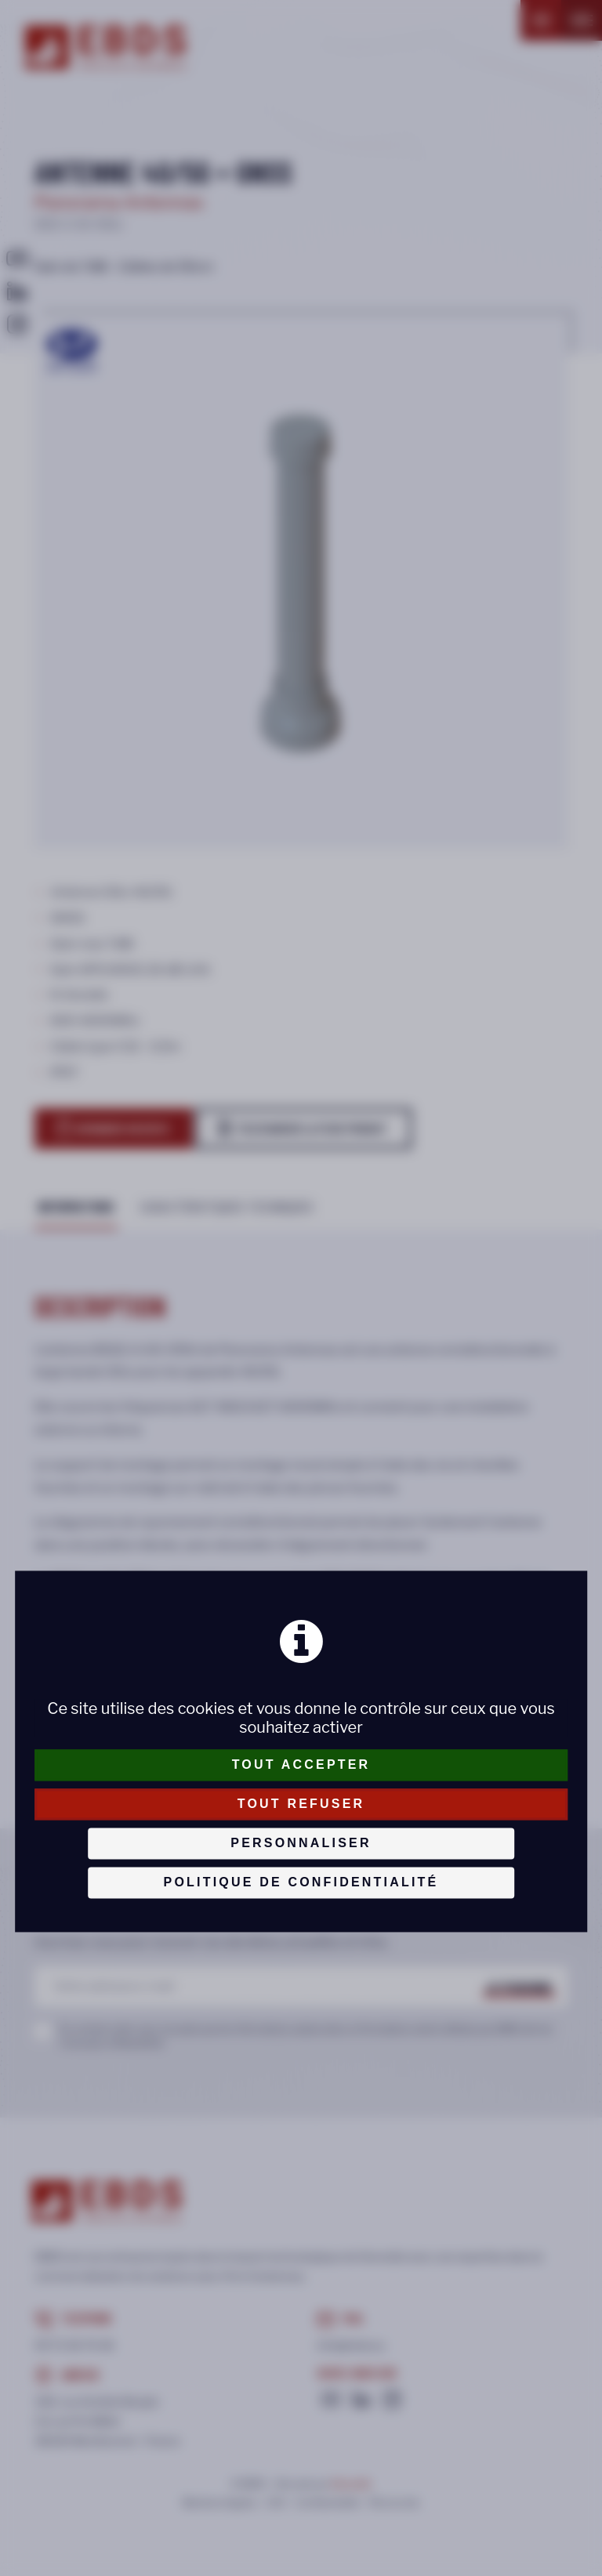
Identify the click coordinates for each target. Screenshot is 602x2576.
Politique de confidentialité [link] (301, 1882)
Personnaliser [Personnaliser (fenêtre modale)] (300, 1843)
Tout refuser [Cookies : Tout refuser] (301, 1803)
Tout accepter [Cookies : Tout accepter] (301, 1764)
